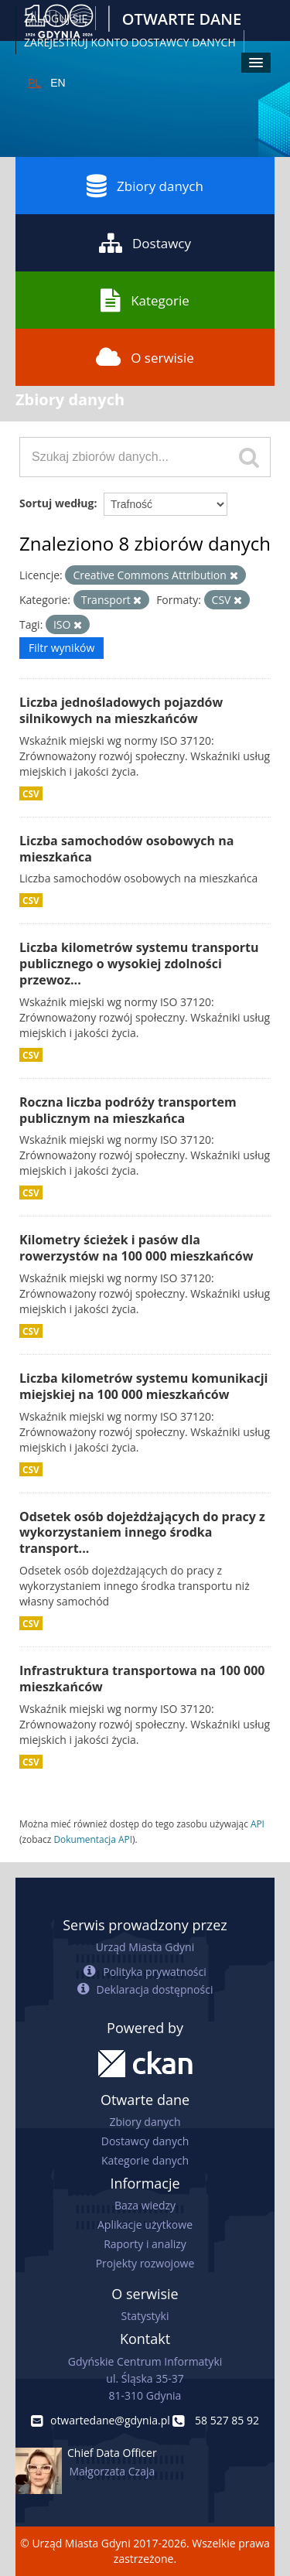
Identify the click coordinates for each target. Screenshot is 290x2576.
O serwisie (145, 357)
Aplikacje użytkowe (145, 2224)
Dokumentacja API (92, 1839)
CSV (30, 793)
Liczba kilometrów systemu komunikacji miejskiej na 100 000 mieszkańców (143, 1386)
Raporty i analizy (145, 2244)
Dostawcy (145, 242)
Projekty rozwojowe (145, 2263)
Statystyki (145, 2315)
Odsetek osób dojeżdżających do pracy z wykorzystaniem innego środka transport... (142, 1533)
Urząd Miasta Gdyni (145, 1947)
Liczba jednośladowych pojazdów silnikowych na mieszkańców (121, 710)
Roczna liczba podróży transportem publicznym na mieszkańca (128, 1110)
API (257, 1823)
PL (34, 83)
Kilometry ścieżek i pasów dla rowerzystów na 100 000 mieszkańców (136, 1247)
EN (57, 83)
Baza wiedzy (145, 2205)
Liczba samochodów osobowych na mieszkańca (126, 848)
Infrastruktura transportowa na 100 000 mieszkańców (141, 1678)
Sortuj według (56, 503)
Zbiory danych (145, 185)
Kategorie (145, 300)
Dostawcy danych (145, 2141)
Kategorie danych (145, 2160)
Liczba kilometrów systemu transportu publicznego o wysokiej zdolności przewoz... (139, 963)
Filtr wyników (61, 647)
